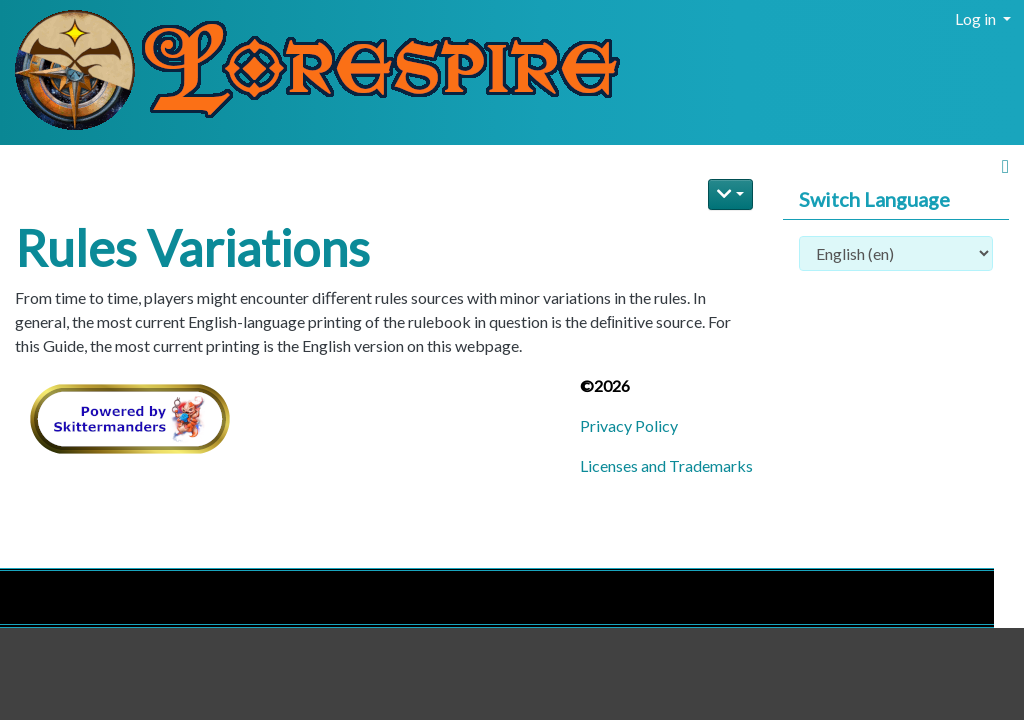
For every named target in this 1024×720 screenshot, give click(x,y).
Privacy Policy (629, 425)
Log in (977, 18)
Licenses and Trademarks (666, 465)
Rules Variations (192, 248)
